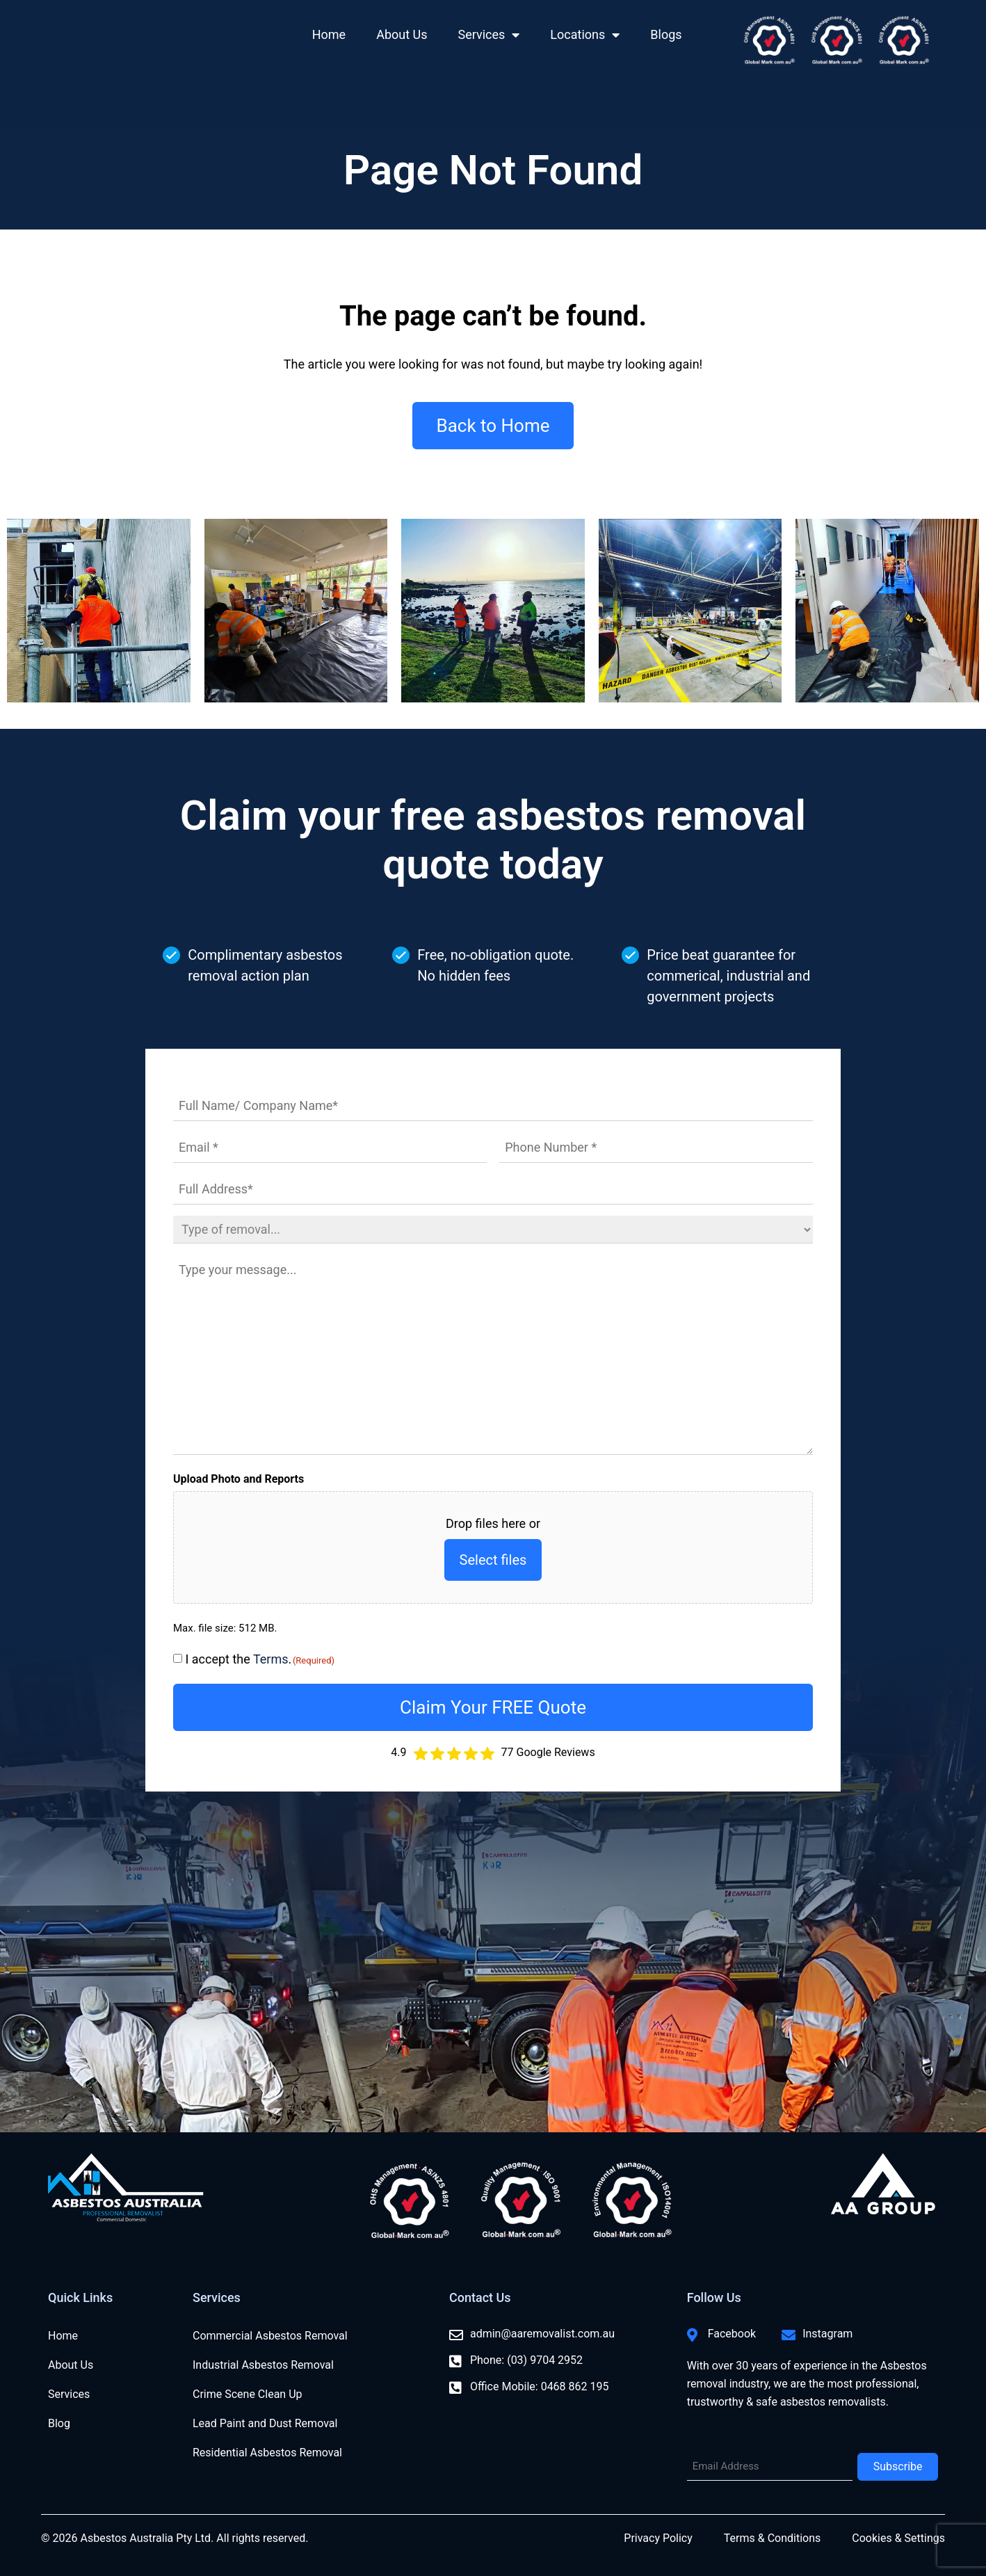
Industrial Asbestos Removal (263, 2365)
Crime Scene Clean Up (247, 2394)
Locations (585, 35)
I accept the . (259, 1659)
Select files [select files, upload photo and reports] (493, 1560)
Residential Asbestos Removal (267, 2452)
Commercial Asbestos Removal (270, 2335)
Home (329, 34)
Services (489, 35)
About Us (401, 34)
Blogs (665, 34)
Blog (59, 2423)
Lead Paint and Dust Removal (265, 2423)
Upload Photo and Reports (238, 1479)
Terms (271, 1659)
